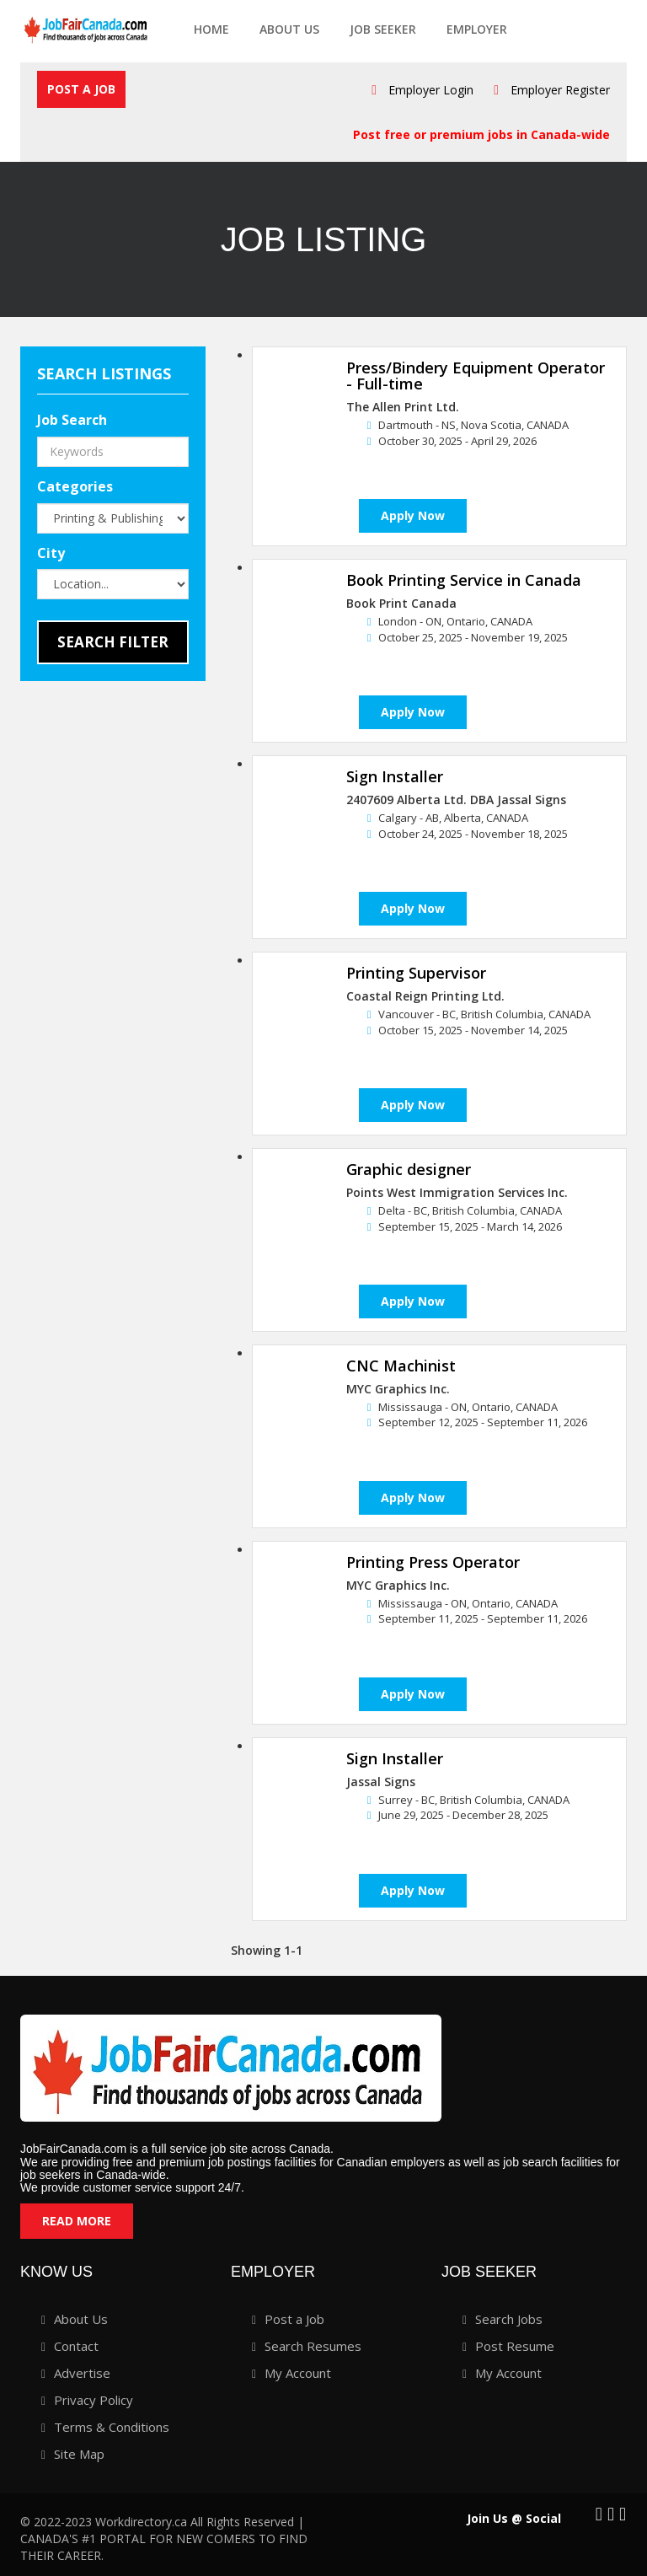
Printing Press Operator (433, 1562)
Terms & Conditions (111, 2426)
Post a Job (81, 89)
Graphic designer (408, 1169)
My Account (298, 2372)
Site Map (79, 2453)
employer (476, 29)
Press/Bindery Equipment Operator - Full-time (475, 375)
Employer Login (430, 90)
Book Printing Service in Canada (463, 581)
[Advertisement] (125, 994)
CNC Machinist (401, 1365)
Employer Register (560, 90)
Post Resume (514, 2345)
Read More (76, 2221)
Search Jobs (509, 2318)
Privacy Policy (93, 2399)
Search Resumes (313, 2345)
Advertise (82, 2372)
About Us (289, 29)
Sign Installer (394, 777)
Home (211, 29)
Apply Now (413, 516)
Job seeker (383, 29)
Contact (76, 2345)
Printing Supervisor (416, 973)
